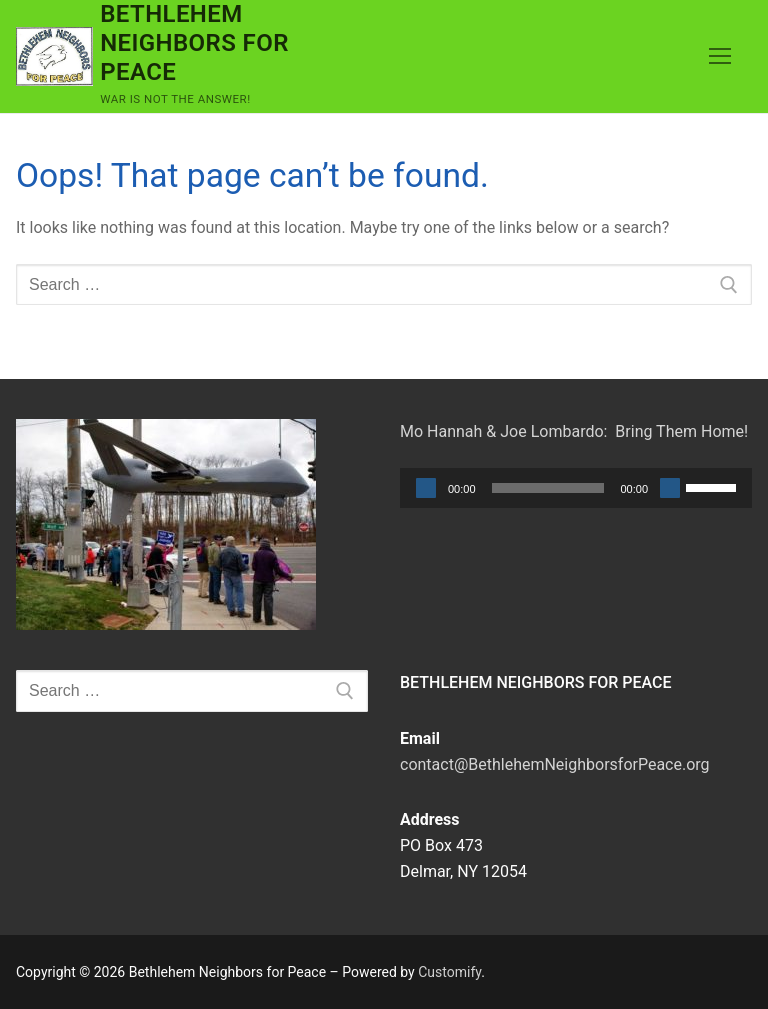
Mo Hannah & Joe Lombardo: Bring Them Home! (574, 431)
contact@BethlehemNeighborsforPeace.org (555, 764)
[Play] (426, 488)
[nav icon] (720, 57)
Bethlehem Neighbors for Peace (194, 43)
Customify (449, 972)
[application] (576, 488)
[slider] (548, 488)
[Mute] (670, 488)
